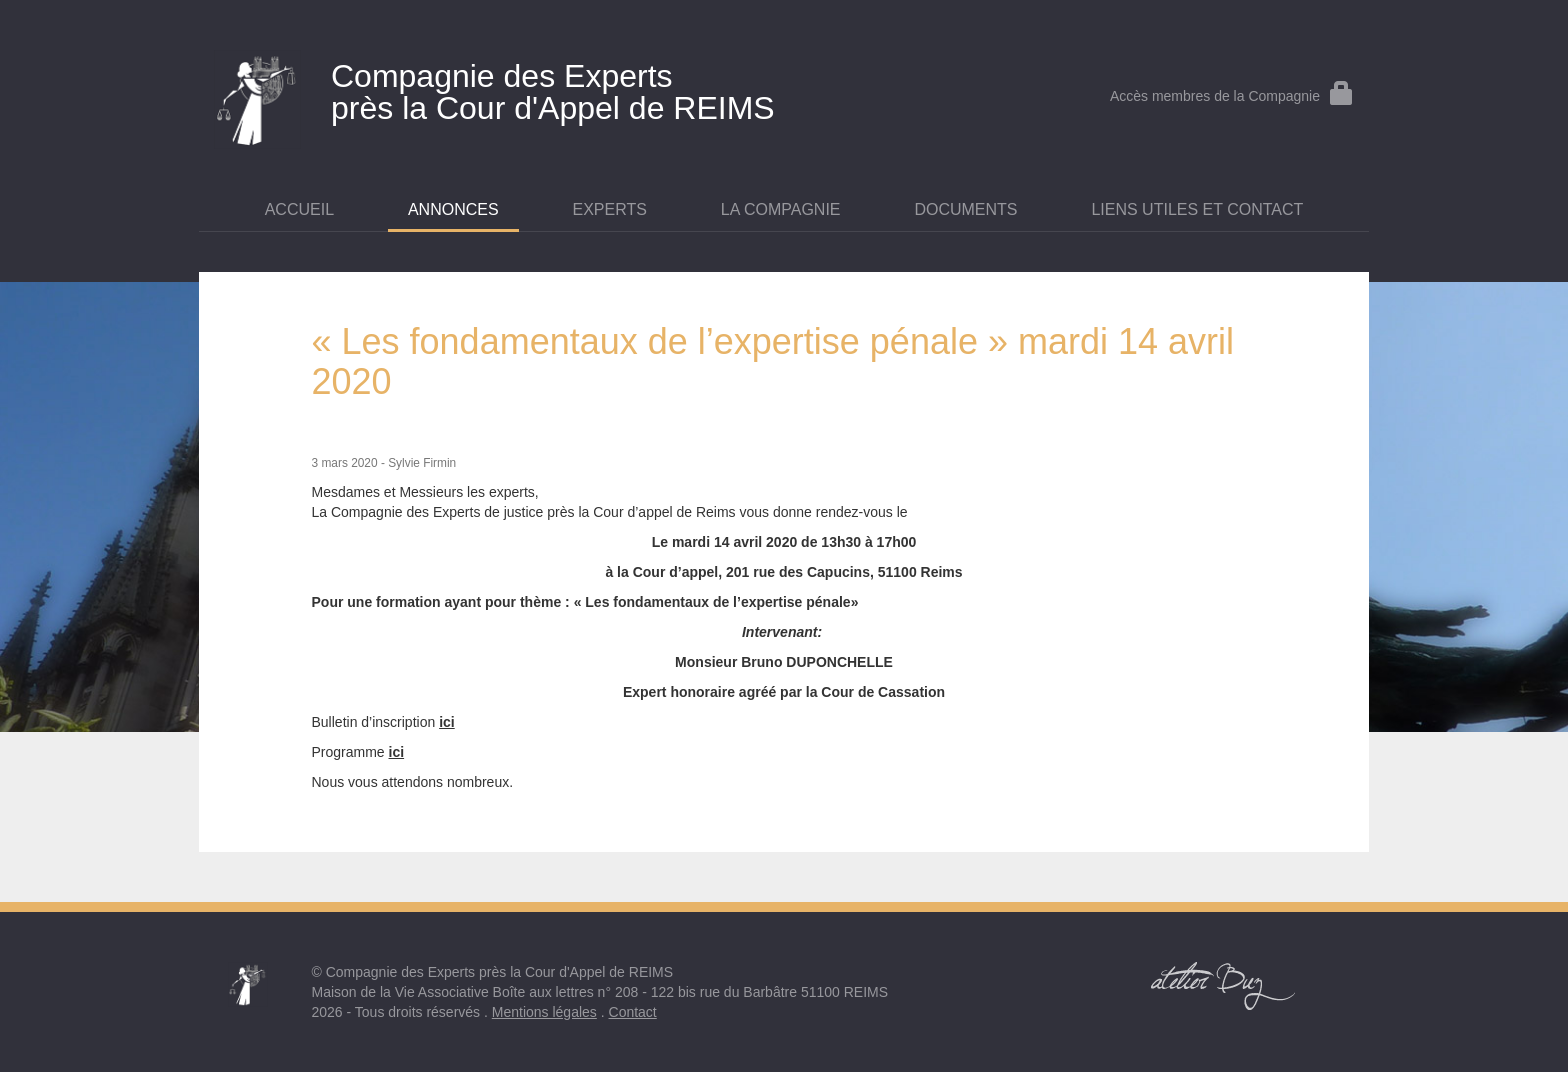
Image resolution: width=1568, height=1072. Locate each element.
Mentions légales (544, 1012)
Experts (610, 209)
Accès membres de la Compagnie (1232, 96)
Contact (633, 1012)
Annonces (453, 209)
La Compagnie (781, 209)
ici (447, 722)
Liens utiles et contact (1197, 209)
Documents (965, 209)
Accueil (299, 209)
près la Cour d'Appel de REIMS (589, 88)
